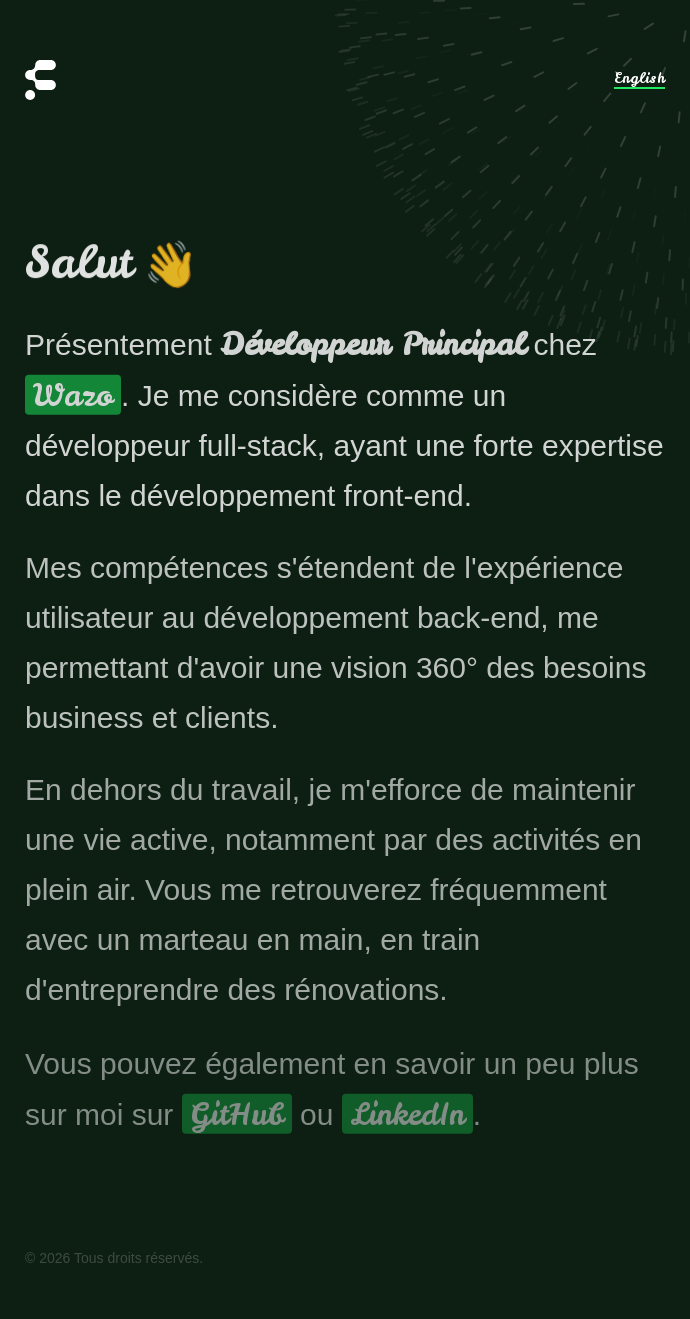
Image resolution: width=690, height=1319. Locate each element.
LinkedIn (407, 1119)
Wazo (73, 397)
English (639, 79)
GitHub (237, 1119)
